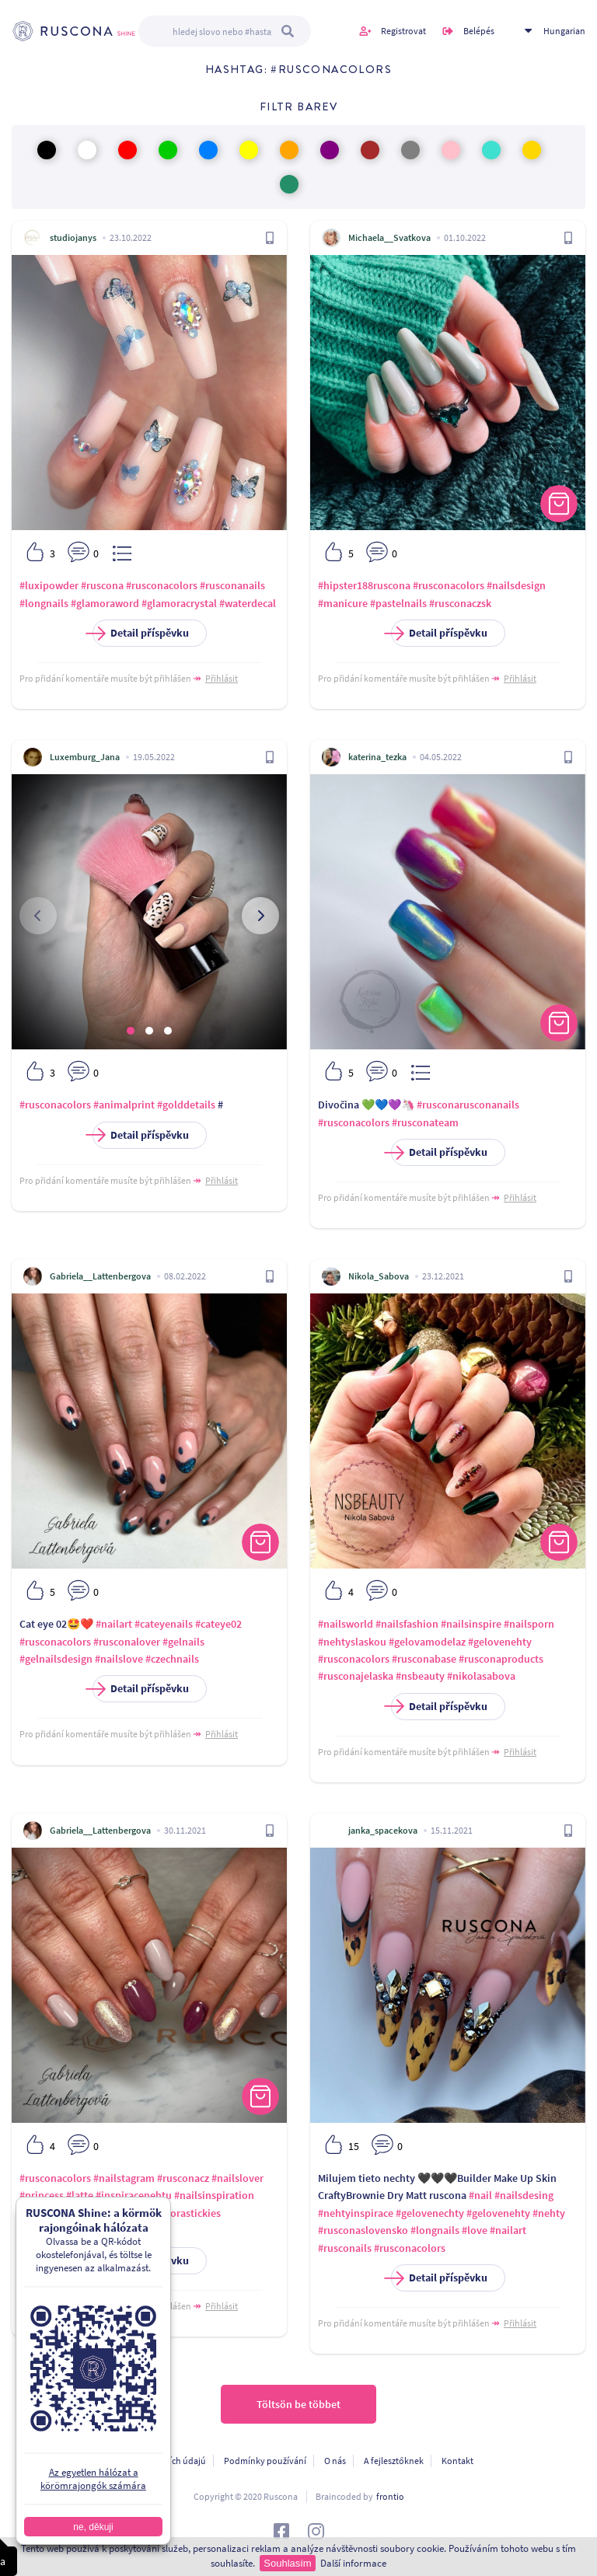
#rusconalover (126, 1642)
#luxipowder (49, 585)
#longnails (43, 603)
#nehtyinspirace (355, 2213)
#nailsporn (529, 1624)
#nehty (548, 2213)
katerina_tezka (377, 757)
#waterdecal (247, 603)
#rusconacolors (161, 585)
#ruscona (102, 585)
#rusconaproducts (501, 1659)
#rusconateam (425, 1122)
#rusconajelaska (355, 1676)
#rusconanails (232, 585)
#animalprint (124, 1105)
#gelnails (183, 1642)
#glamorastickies (181, 2213)
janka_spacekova (382, 1830)
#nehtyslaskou (352, 1642)
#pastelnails (398, 603)
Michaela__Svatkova (389, 237)
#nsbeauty (420, 1676)
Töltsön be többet (298, 2404)
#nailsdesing (523, 2195)
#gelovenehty (500, 1642)
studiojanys (73, 237)
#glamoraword (105, 603)
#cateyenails (163, 1624)
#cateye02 (218, 1624)
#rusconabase (424, 1659)
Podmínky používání (265, 2460)
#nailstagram (124, 2178)
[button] (130, 1030)
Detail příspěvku (141, 633)
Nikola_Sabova (378, 1276)
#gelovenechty (430, 2213)
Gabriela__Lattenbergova (100, 1276)
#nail (480, 2195)
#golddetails (186, 1105)
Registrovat (403, 31)
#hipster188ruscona (364, 585)
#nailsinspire (471, 1624)
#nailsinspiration (214, 2195)
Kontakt (457, 2460)
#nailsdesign (516, 585)
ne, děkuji (90, 2527)
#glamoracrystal (179, 603)
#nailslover (237, 2178)
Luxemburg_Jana (85, 757)
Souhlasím (287, 2563)
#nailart (114, 1624)
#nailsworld (345, 1624)
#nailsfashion (406, 1624)
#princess (41, 2195)
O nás (335, 2460)
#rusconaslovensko (363, 2230)
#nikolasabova (481, 1676)
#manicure (343, 603)
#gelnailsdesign (56, 1659)
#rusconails (345, 2248)
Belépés (478, 31)
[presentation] (38, 915)
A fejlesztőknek (394, 2460)
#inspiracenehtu (134, 2195)
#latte (79, 2195)
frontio (390, 2496)
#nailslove (119, 1659)
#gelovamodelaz (427, 1642)
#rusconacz (183, 2178)
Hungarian (564, 31)
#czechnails (172, 1659)
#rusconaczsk (460, 603)
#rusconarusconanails (468, 1105)
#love (474, 2230)
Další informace (353, 2563)
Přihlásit (221, 678)
